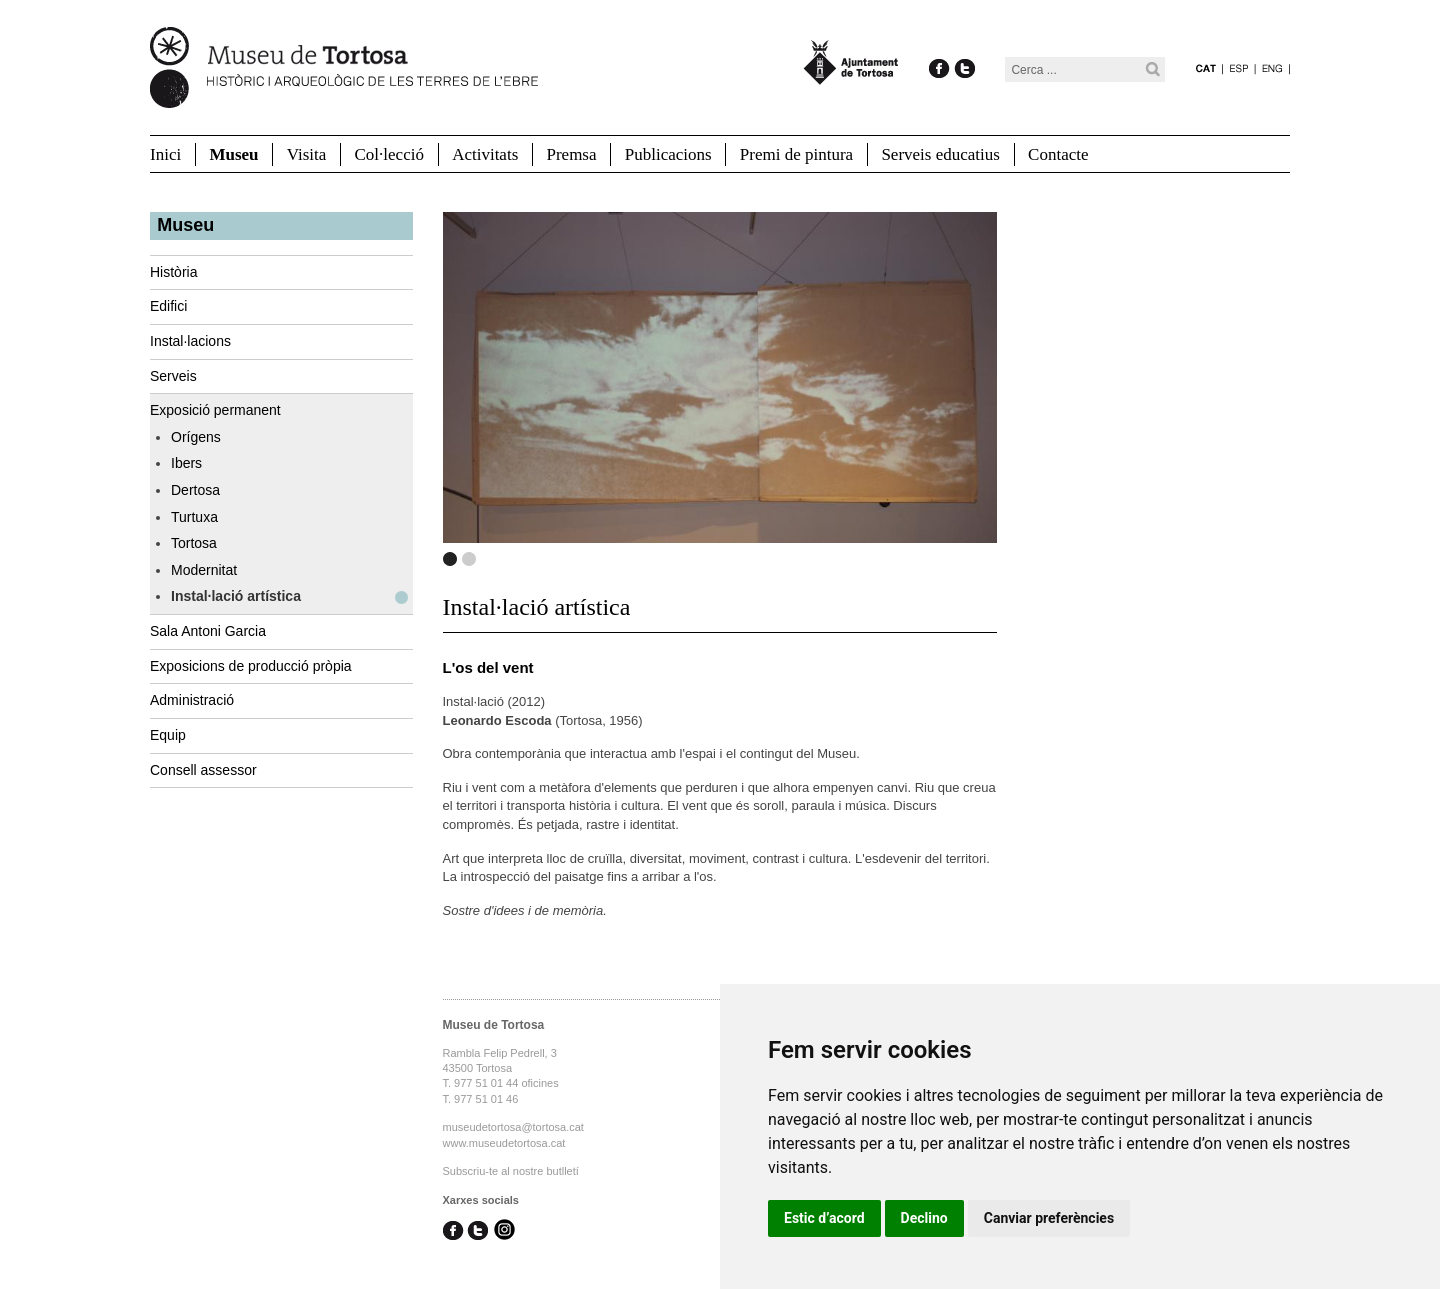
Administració (192, 700)
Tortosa (194, 543)
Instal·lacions (190, 341)
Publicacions (668, 154)
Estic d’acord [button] (824, 1218)
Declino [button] (924, 1218)
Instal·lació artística (236, 596)
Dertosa (195, 490)
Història (173, 272)
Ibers (186, 463)
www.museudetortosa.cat (504, 1143)
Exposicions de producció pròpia (251, 666)
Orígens (196, 437)
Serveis (173, 376)
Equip (168, 735)
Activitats (485, 154)
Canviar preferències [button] (1049, 1218)
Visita (307, 154)
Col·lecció (389, 154)
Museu (233, 154)
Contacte (1058, 154)
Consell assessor (203, 770)
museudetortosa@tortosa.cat (513, 1127)
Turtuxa (194, 517)
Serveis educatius (940, 154)
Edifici (168, 306)
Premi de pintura (796, 154)
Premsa (571, 154)
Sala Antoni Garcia (208, 631)
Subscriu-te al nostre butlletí (511, 1171)
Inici (165, 154)
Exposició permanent (215, 410)
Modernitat (204, 570)
